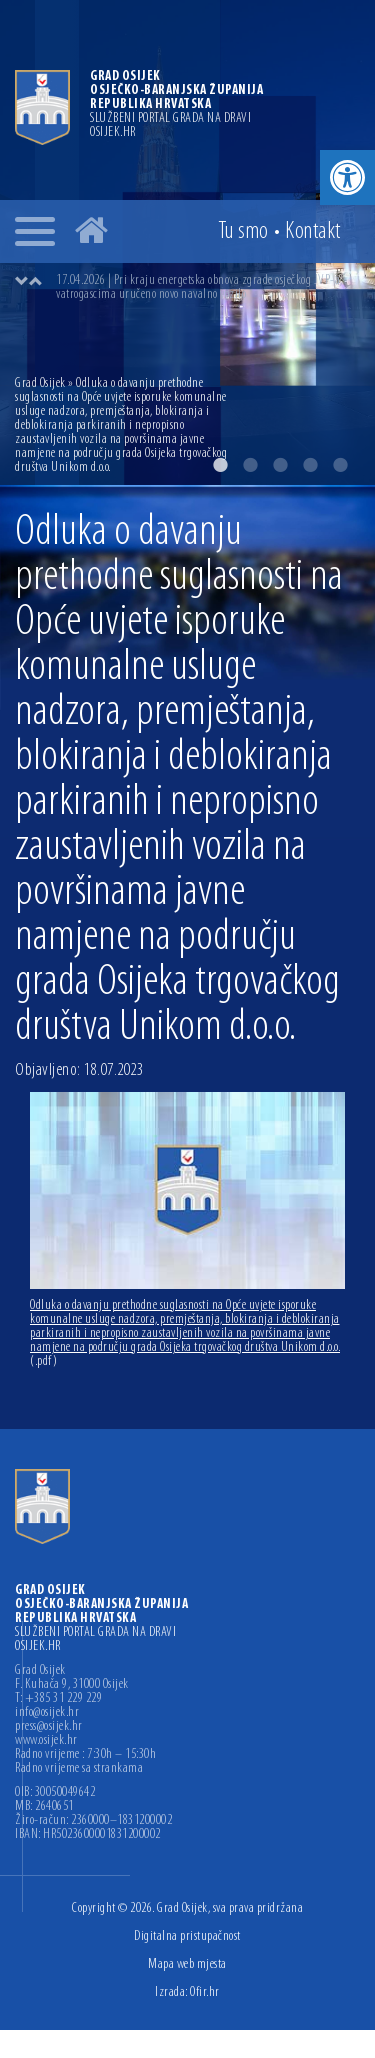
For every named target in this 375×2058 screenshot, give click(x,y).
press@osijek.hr (49, 1727)
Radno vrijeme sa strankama (79, 1769)
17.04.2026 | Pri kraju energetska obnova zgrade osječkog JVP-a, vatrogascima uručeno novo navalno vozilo (199, 287)
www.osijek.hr (46, 1741)
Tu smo (243, 232)
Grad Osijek (41, 383)
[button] (347, 177)
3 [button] (280, 465)
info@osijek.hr (47, 1713)
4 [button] (310, 465)
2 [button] (250, 465)
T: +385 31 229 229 (58, 1699)
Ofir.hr (205, 1992)
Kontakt (313, 232)
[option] (207, 288)
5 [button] (340, 465)
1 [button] (220, 465)
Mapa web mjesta (187, 1964)
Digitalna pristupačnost (187, 1936)
